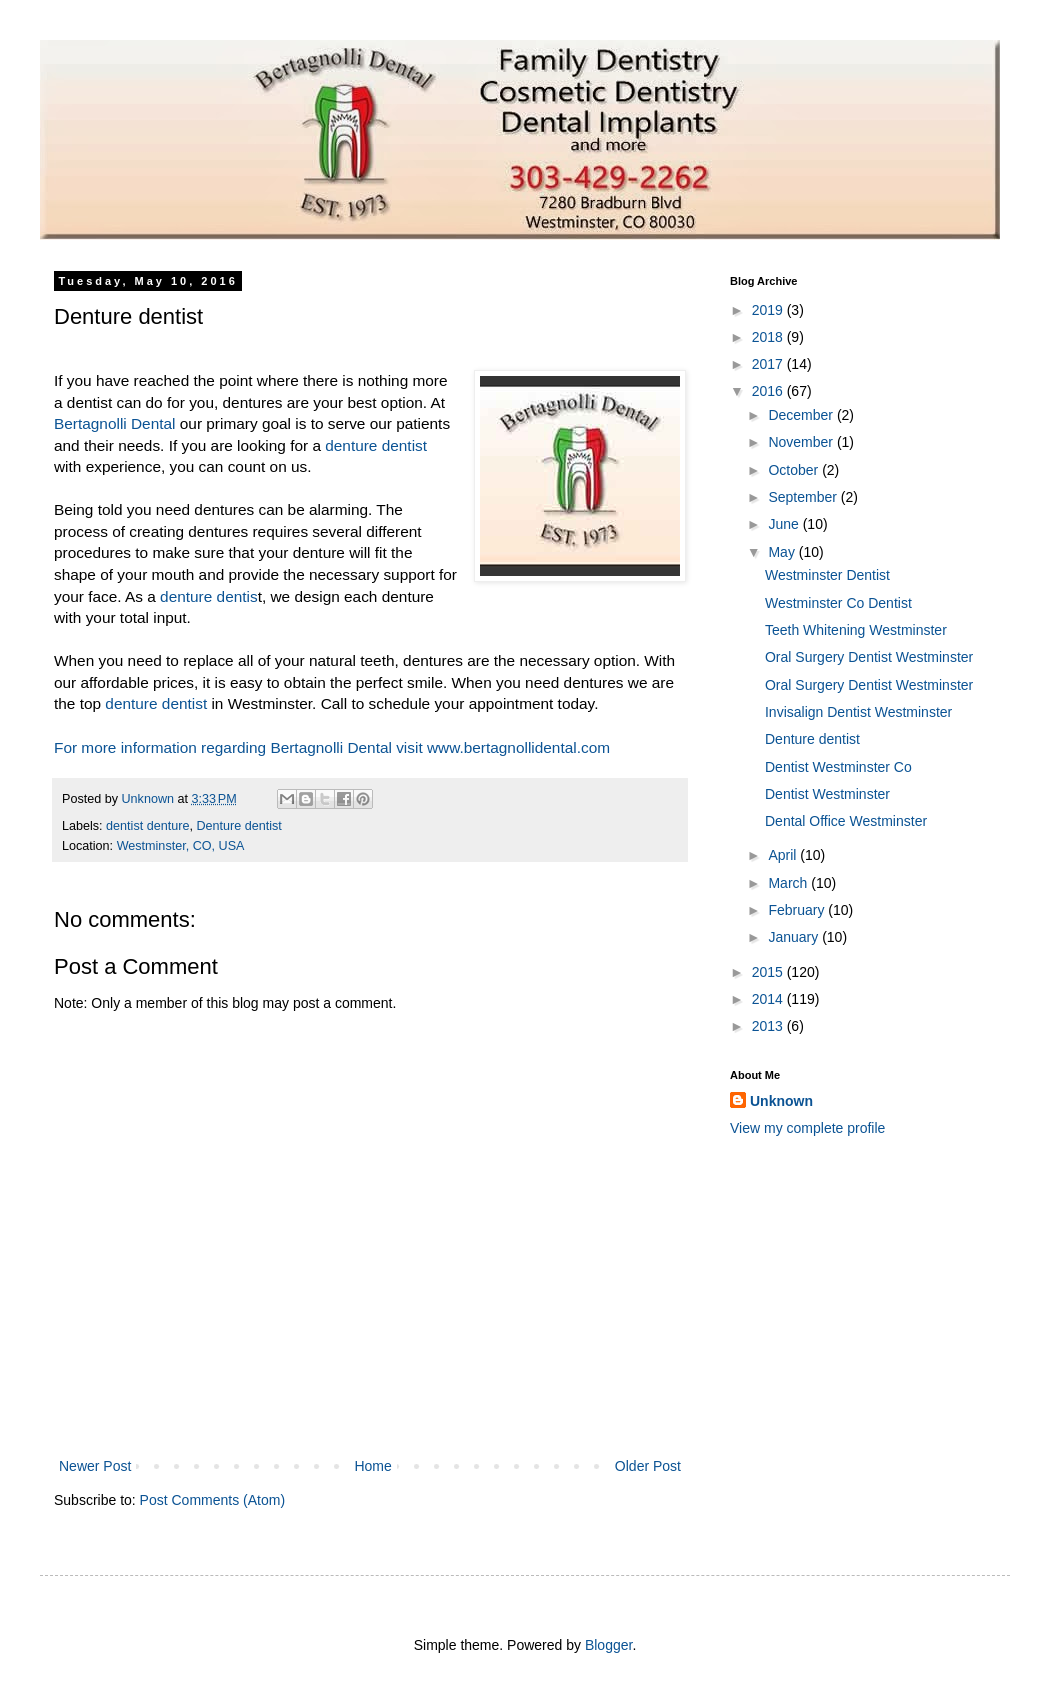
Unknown (781, 1101)
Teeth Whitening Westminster (856, 630)
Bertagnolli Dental (115, 423)
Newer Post (95, 1466)
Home (372, 1466)
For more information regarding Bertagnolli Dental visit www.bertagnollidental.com (332, 747)
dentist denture (147, 826)
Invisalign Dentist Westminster (858, 712)
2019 (769, 310)
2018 (769, 337)
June (785, 524)
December (802, 415)
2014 (769, 999)
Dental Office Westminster (846, 821)
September (804, 497)
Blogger (608, 1645)
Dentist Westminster (827, 794)
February (798, 910)
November (802, 442)
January (795, 937)
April (784, 855)
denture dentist (376, 445)
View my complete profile (807, 1128)
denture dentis (209, 596)
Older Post (648, 1466)
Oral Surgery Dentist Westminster (869, 657)
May (783, 552)
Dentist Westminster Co (838, 767)
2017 (769, 364)
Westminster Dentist (827, 575)
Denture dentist (238, 826)
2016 (769, 391)
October (795, 470)
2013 (769, 1026)
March (789, 883)
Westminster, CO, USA (181, 846)
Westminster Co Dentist (838, 603)
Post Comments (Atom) (212, 1500)
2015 (769, 972)
